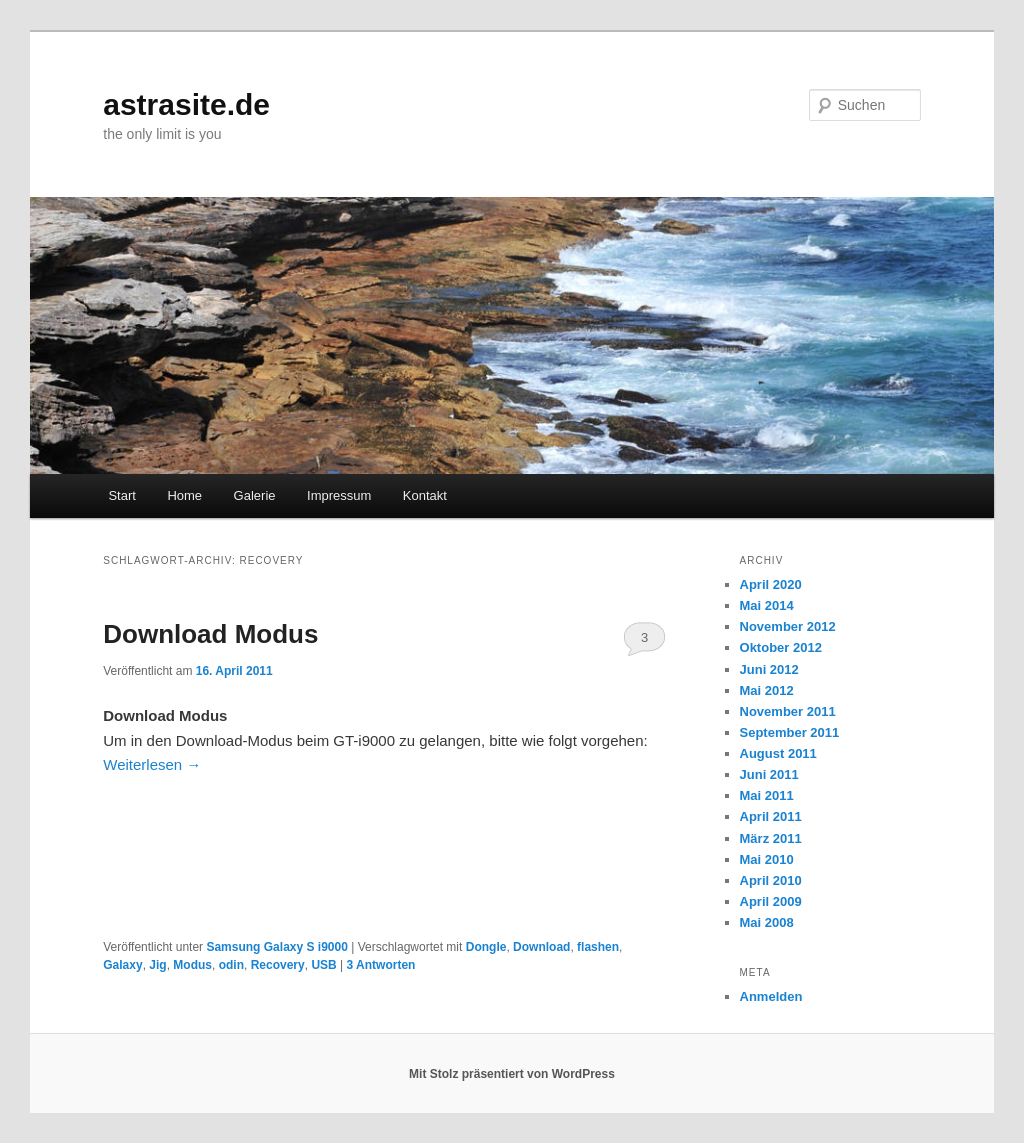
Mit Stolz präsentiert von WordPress (512, 1074)
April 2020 (771, 584)
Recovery (278, 965)
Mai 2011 (767, 795)
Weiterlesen (152, 764)
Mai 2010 (767, 859)
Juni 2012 (769, 669)
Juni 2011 (769, 774)
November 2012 (788, 626)
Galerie (255, 495)
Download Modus (210, 634)
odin (231, 965)
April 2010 (771, 880)
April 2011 (771, 816)
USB (323, 965)
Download (541, 947)
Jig (157, 965)
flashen (598, 947)
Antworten (381, 965)
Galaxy (122, 965)
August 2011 (778, 753)
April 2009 (771, 901)
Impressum (339, 495)
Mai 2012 (767, 690)
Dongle (486, 947)
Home (184, 495)
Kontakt (425, 495)
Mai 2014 (767, 605)
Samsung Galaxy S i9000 (276, 947)
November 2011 (788, 711)
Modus (192, 965)
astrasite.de (186, 104)
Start (121, 495)
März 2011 (771, 838)
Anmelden (771, 996)
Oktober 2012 (781, 647)
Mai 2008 (767, 922)
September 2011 (790, 732)
